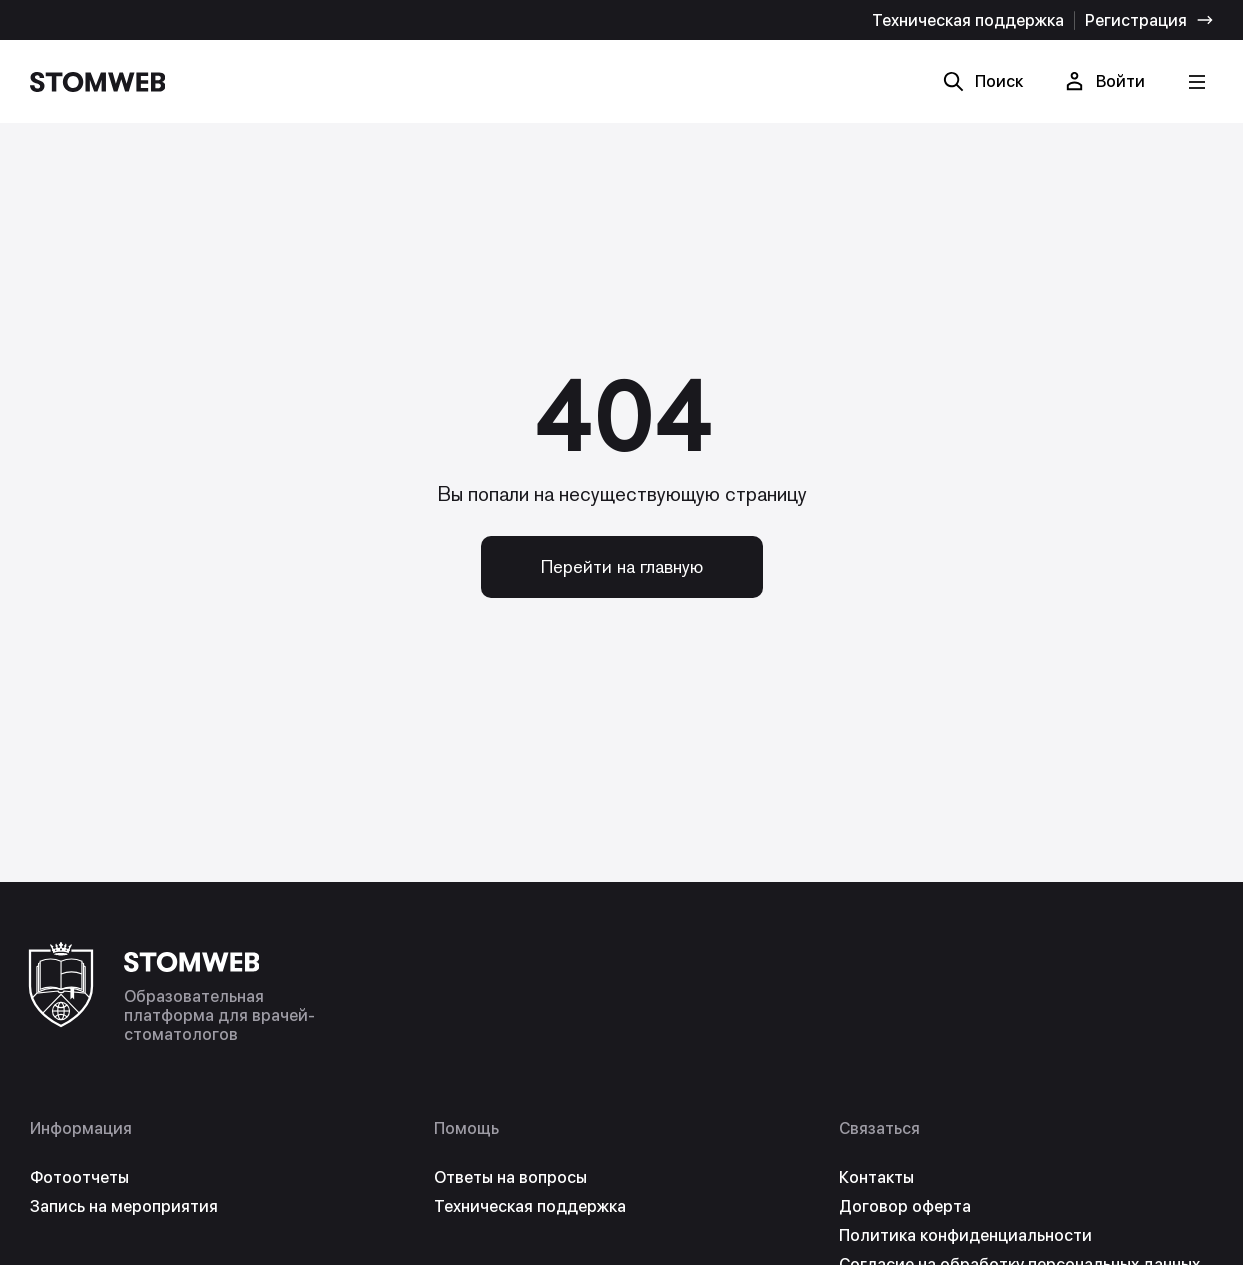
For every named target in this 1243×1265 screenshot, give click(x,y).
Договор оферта (905, 1206)
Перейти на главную (622, 566)
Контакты (876, 1177)
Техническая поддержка (968, 20)
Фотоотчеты (79, 1177)
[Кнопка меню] (1196, 81)
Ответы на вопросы (510, 1177)
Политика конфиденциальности (965, 1235)
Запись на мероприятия (124, 1206)
